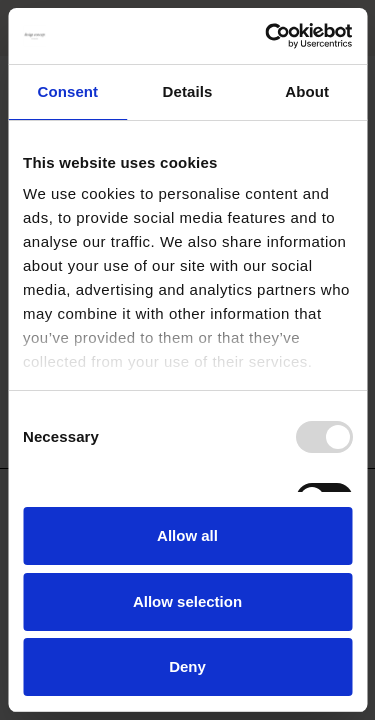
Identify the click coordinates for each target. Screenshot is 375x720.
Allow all (187, 535)
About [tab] (307, 91)
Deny (187, 666)
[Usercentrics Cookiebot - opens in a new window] (267, 36)
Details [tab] (188, 91)
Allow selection (187, 601)
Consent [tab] (67, 91)
